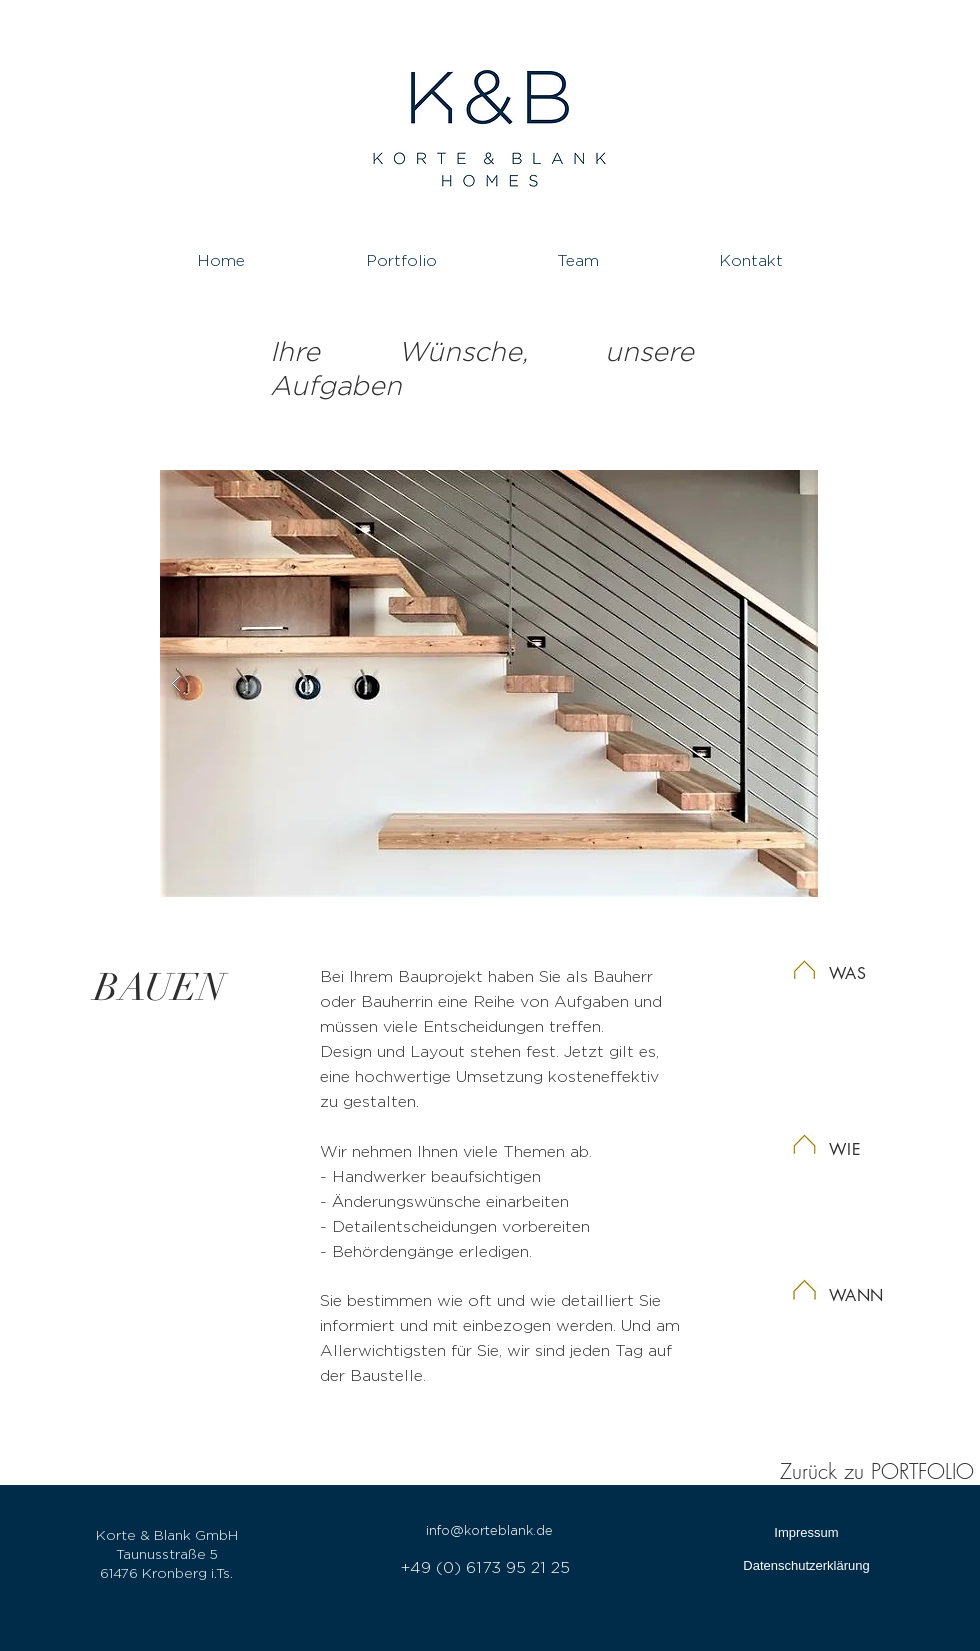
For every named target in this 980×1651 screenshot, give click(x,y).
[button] (489, 683)
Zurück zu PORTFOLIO (877, 1471)
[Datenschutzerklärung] (806, 1566)
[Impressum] (806, 1533)
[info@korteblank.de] (489, 1531)
